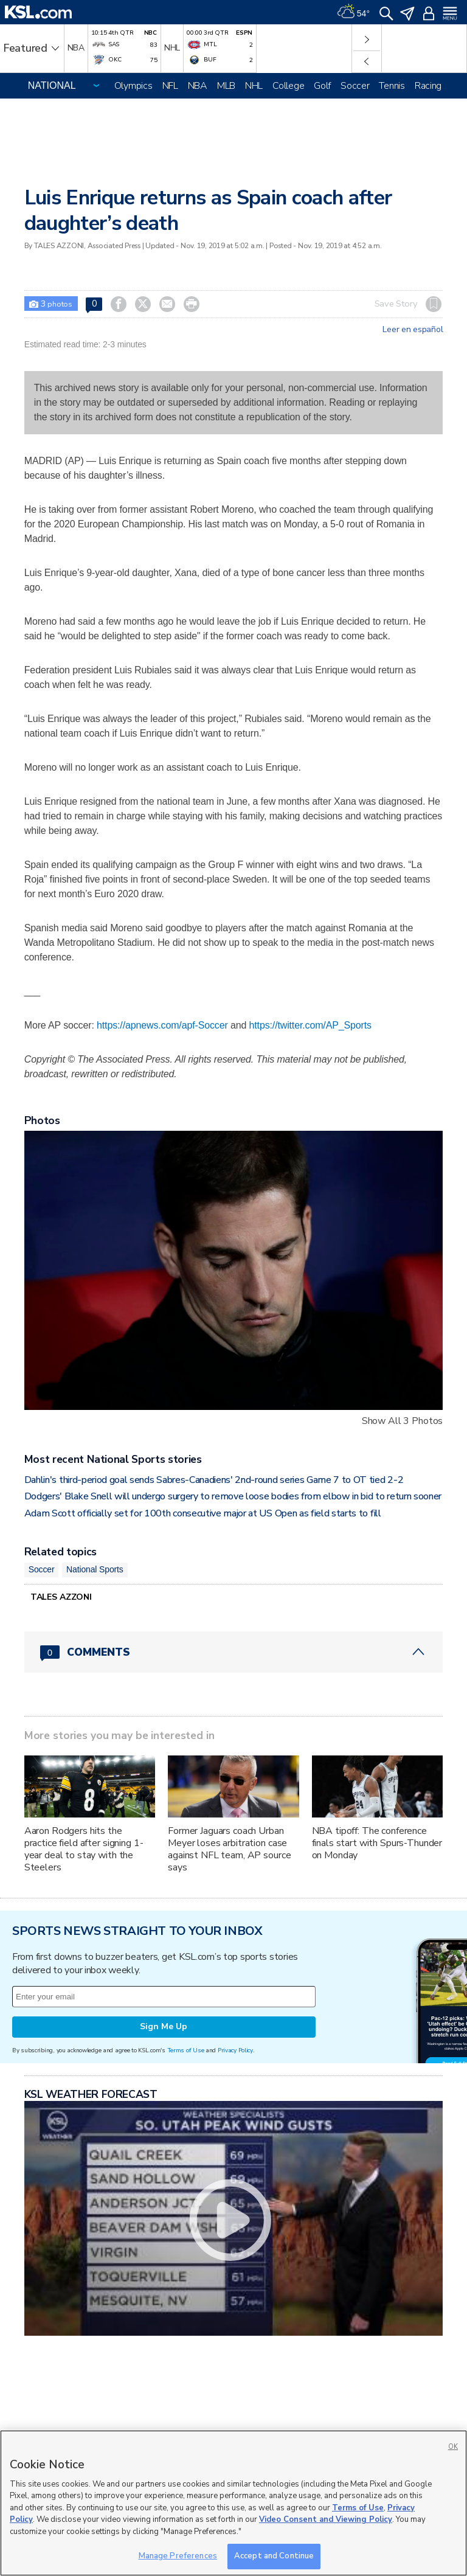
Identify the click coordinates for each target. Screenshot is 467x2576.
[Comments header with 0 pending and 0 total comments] (233, 1652)
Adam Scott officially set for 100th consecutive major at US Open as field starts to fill (202, 1513)
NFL (170, 85)
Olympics (133, 85)
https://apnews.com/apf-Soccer (162, 1025)
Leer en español (412, 329)
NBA (197, 85)
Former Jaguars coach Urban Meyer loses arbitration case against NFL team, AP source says (229, 1849)
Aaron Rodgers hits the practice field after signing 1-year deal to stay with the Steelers (84, 1849)
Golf (322, 85)
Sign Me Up (163, 2026)
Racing (428, 85)
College (288, 85)
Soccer (355, 85)
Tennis (391, 85)
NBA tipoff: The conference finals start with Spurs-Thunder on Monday (377, 1843)
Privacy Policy (235, 2050)
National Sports (94, 1569)
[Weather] (353, 12)
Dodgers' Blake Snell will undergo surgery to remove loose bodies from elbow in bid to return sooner (232, 1496)
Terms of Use (185, 2050)
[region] (233, 2503)
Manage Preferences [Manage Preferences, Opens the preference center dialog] (178, 2555)
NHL (254, 85)
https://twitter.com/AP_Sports (310, 1025)
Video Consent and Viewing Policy (325, 2519)
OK (453, 2446)
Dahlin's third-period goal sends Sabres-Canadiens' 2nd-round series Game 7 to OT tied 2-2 (214, 1480)
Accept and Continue (274, 2555)
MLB (226, 85)
